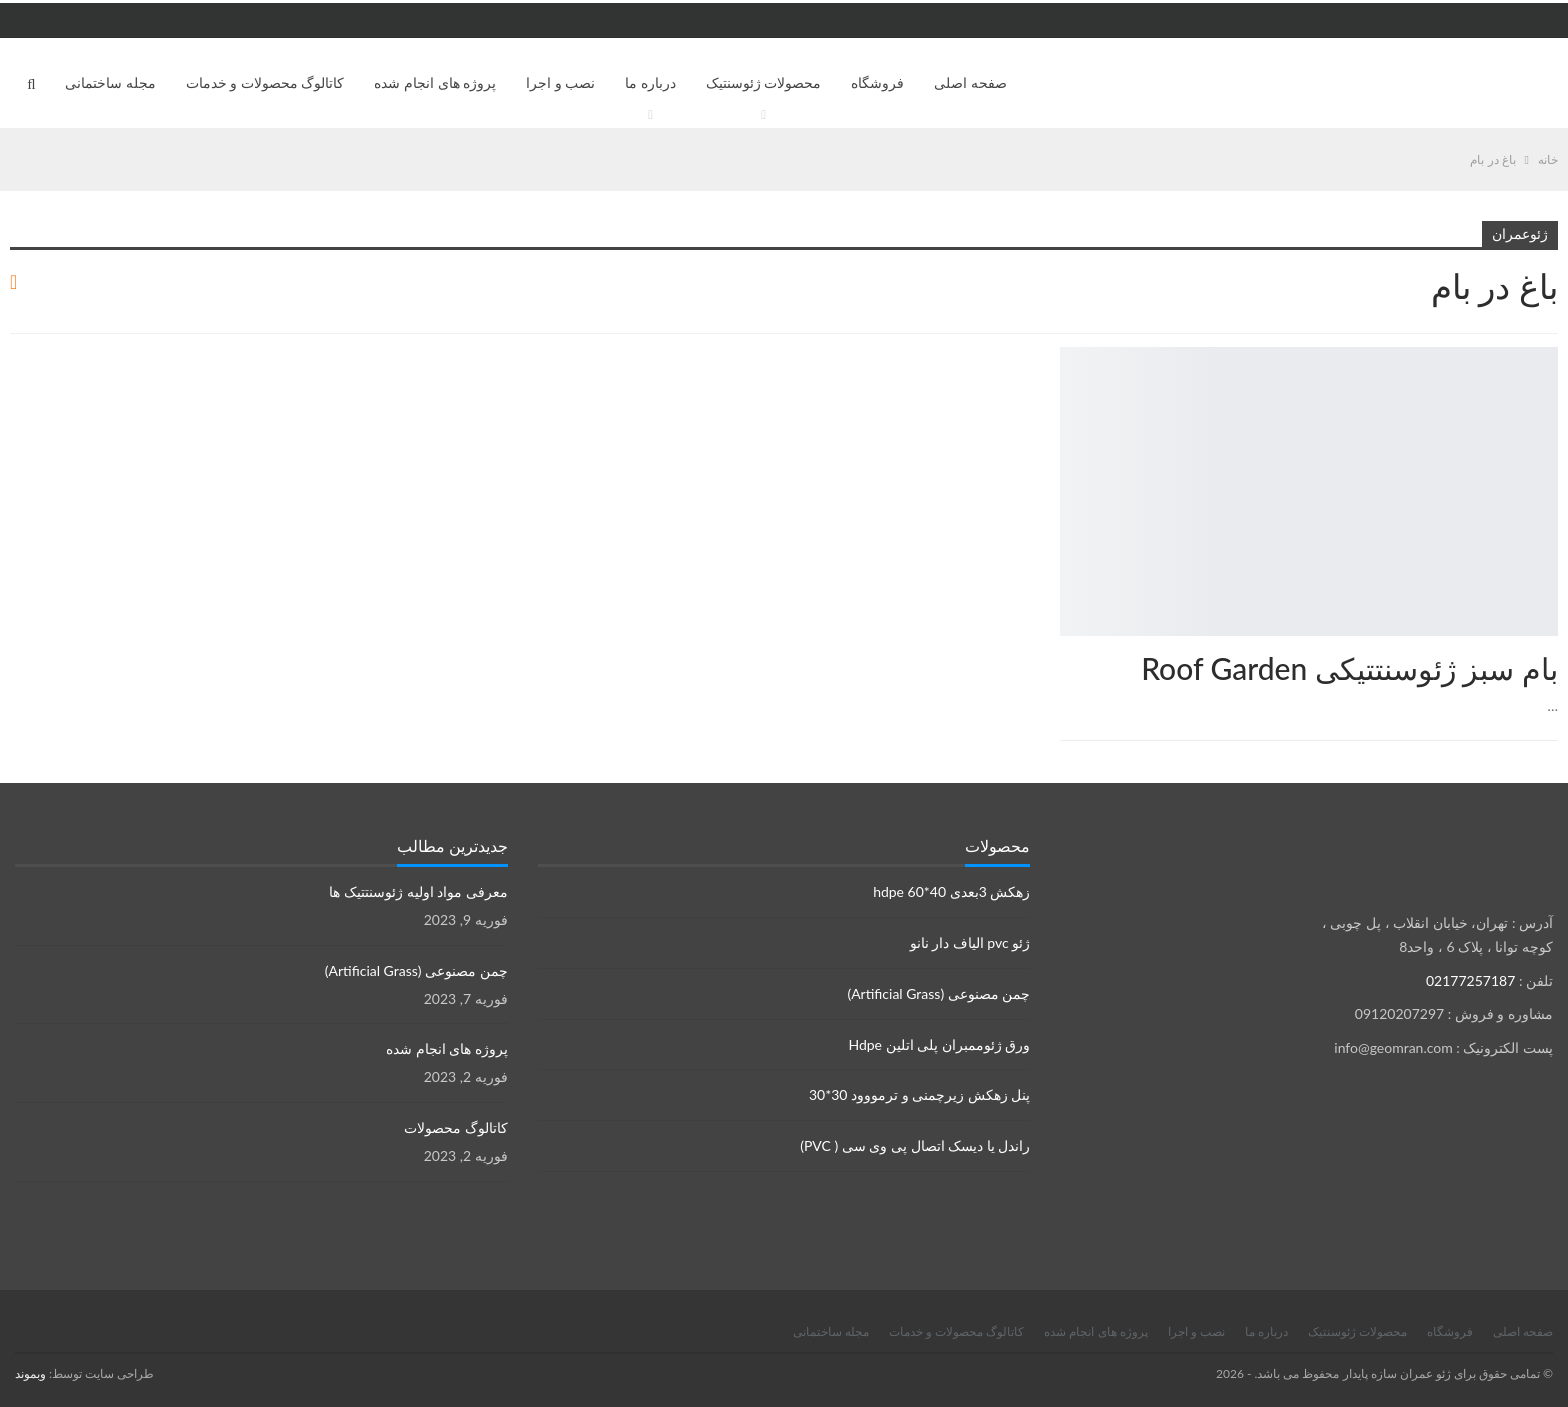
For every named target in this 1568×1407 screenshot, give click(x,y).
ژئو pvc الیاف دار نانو (970, 942)
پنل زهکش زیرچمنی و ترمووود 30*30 (919, 1094)
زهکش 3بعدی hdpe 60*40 (951, 891)
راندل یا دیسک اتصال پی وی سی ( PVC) (915, 1145)
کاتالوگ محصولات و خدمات (265, 82)
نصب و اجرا (560, 82)
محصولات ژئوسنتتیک (1551, 349)
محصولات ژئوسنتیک (764, 82)
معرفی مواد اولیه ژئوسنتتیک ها (418, 891)
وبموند (30, 1373)
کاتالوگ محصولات (456, 1127)
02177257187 (1470, 980)
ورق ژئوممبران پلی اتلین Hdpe (939, 1044)
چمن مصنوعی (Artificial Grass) (938, 993)
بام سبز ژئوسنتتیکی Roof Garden (1349, 668)
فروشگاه (877, 82)
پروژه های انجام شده (435, 82)
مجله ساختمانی (110, 82)
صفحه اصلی (970, 82)
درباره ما (650, 82)
